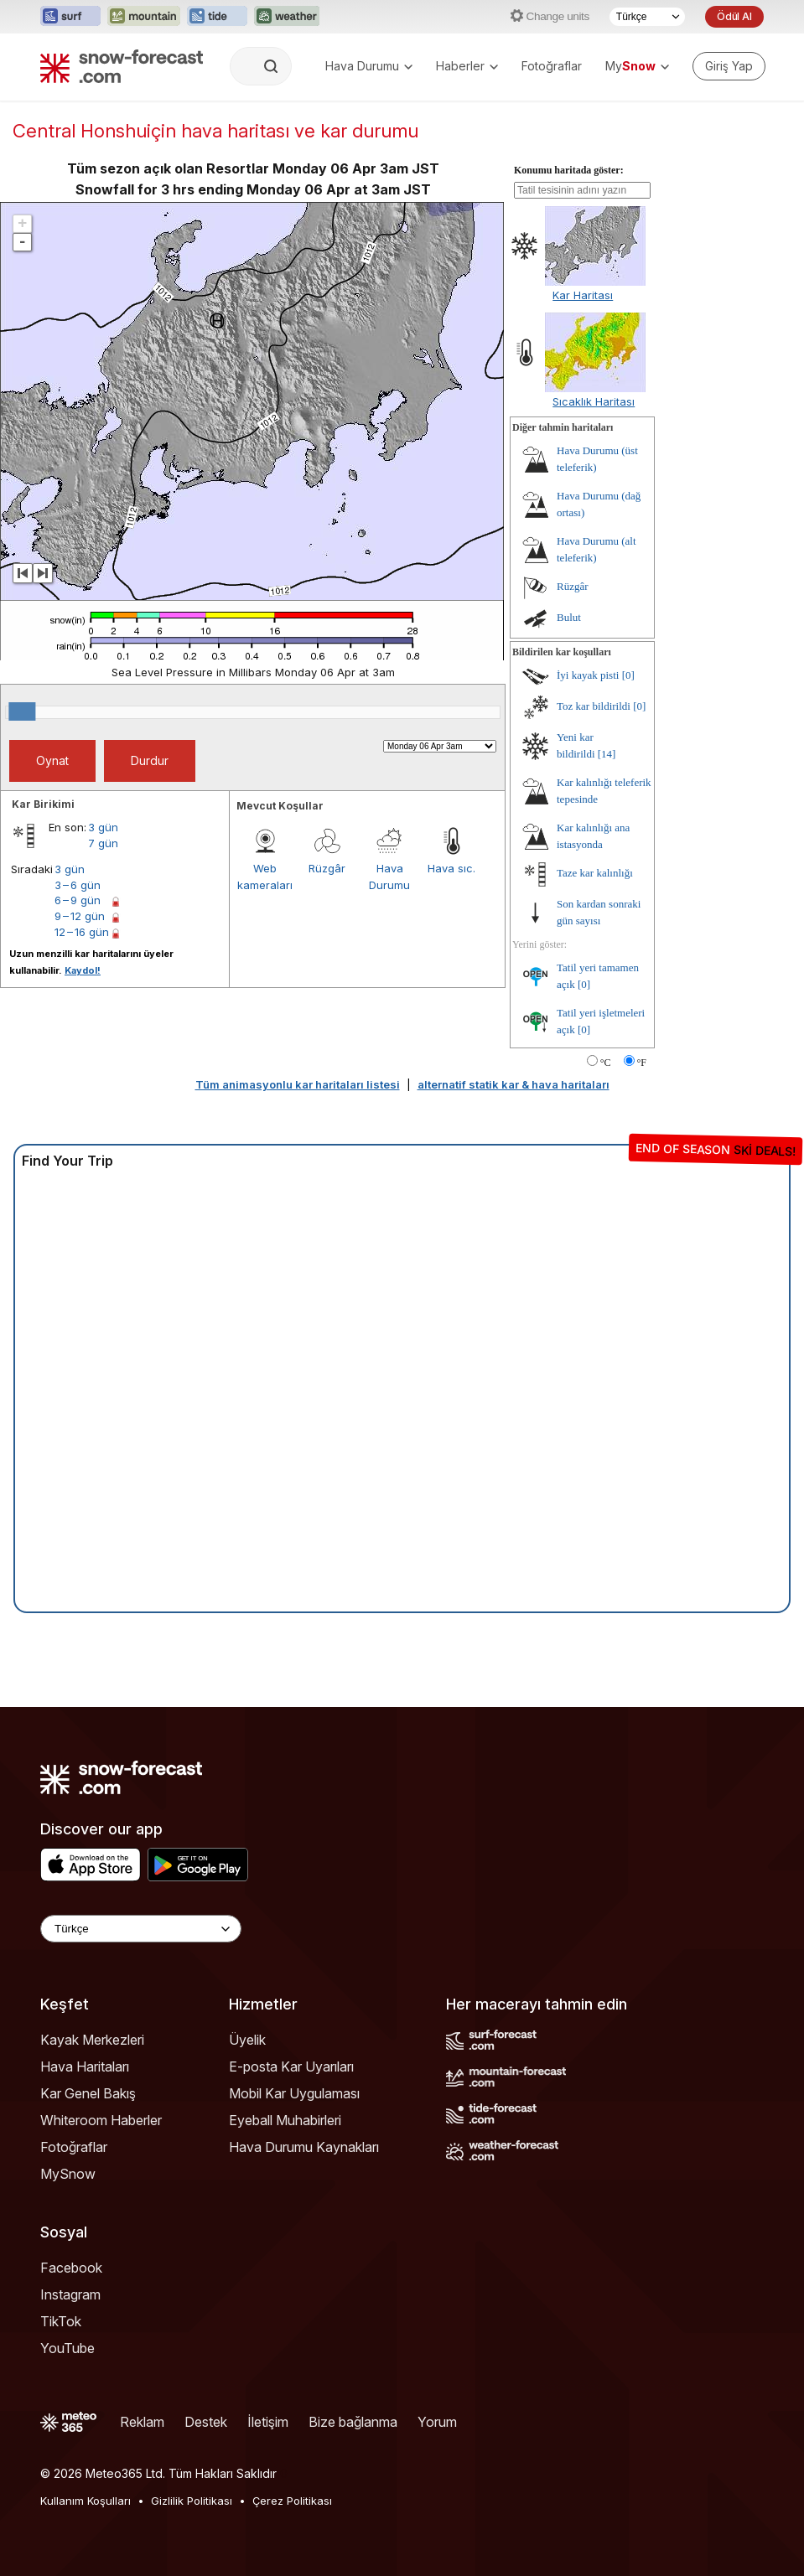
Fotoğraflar (551, 66)
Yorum (437, 2421)
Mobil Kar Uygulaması (294, 2093)
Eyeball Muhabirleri (285, 2120)
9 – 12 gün (79, 916)
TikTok (60, 2321)
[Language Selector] (140, 1928)
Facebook (71, 2267)
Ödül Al (734, 16)
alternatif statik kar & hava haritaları (513, 1084)
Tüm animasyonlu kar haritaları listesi (297, 1084)
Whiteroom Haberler (101, 2120)
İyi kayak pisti (588, 675)
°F (641, 1062)
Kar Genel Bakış (88, 2093)
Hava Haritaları (84, 2066)
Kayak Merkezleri (92, 2039)
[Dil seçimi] (647, 17)
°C (605, 1062)
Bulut (569, 617)
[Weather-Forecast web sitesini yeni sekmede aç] (287, 17)
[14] (607, 753)
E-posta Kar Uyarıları (291, 2066)
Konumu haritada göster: (569, 170)
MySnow (68, 2173)
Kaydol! (83, 970)
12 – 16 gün (81, 932)
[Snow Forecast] (121, 66)
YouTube (67, 2348)
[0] (628, 675)
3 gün (103, 827)
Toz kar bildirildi (593, 706)
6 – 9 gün (77, 900)
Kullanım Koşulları (85, 2500)
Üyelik (247, 2039)
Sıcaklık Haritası (593, 401)
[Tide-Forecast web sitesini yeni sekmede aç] (217, 17)
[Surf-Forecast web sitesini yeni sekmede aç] (70, 17)
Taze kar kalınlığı (595, 872)
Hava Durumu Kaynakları (304, 2147)
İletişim (267, 2421)
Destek (205, 2421)
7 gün (103, 843)
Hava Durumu (368, 66)
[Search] (272, 66)
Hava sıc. (451, 868)
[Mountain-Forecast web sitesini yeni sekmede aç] (143, 17)
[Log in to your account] (728, 66)
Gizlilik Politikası (191, 2500)
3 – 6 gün (77, 885)
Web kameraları (265, 876)
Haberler (467, 66)
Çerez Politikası (292, 2500)
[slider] (21, 711)
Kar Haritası (582, 295)
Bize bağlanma (353, 2421)
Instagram (70, 2294)
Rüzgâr (327, 868)
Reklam (142, 2421)
